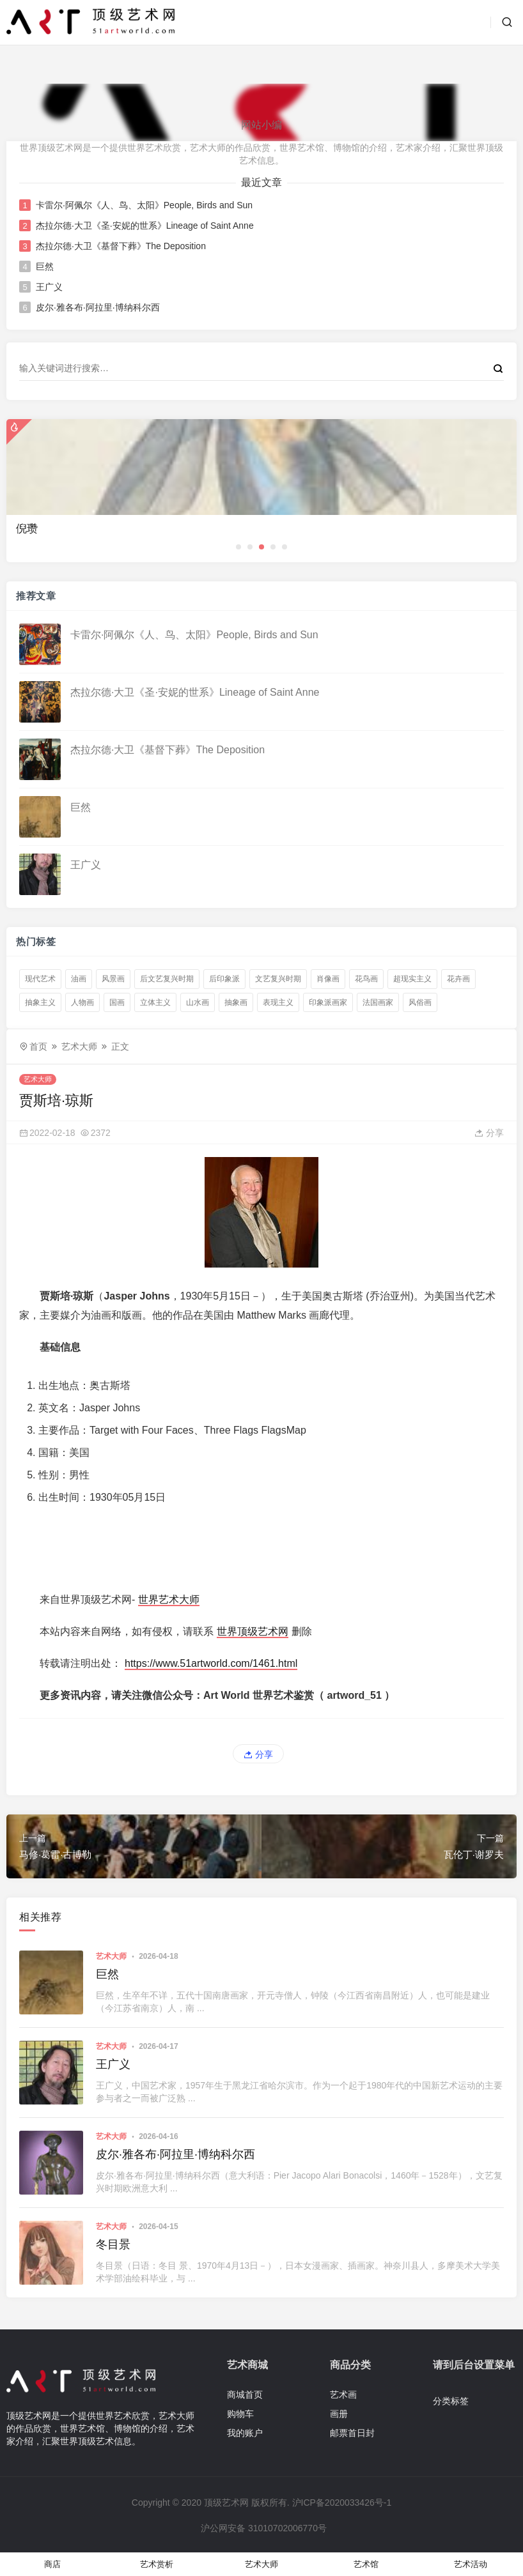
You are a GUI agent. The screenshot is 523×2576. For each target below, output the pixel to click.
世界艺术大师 (168, 1599)
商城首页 (245, 2394)
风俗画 (420, 1002)
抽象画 (235, 1002)
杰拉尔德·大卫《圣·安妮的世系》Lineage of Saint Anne (145, 225)
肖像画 (328, 978)
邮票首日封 (352, 2433)
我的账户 (245, 2433)
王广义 (49, 287)
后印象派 (224, 978)
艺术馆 (366, 2564)
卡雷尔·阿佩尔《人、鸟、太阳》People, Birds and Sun (144, 205)
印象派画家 (328, 1002)
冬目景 (113, 2244)
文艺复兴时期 (278, 978)
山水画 (197, 1002)
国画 (117, 1002)
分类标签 (451, 2401)
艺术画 (343, 2394)
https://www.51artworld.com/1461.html (211, 1663)
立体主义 (155, 1002)
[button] (238, 546)
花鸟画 (366, 978)
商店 (52, 2564)
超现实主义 (412, 978)
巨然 (45, 266)
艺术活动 (470, 2564)
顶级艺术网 (226, 2502)
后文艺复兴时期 (167, 978)
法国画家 (378, 1002)
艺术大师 (79, 1046)
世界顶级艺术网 (252, 1631)
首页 (38, 1046)
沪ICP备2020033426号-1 (342, 2502)
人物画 (82, 1002)
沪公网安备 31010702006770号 (263, 2528)
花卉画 (458, 978)
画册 (339, 2414)
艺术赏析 (156, 2564)
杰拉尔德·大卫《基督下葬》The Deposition (121, 246)
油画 (78, 978)
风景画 (113, 978)
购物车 (240, 2414)
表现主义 (278, 1002)
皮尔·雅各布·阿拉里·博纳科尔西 (98, 307)
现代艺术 (40, 978)
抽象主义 (40, 1002)
